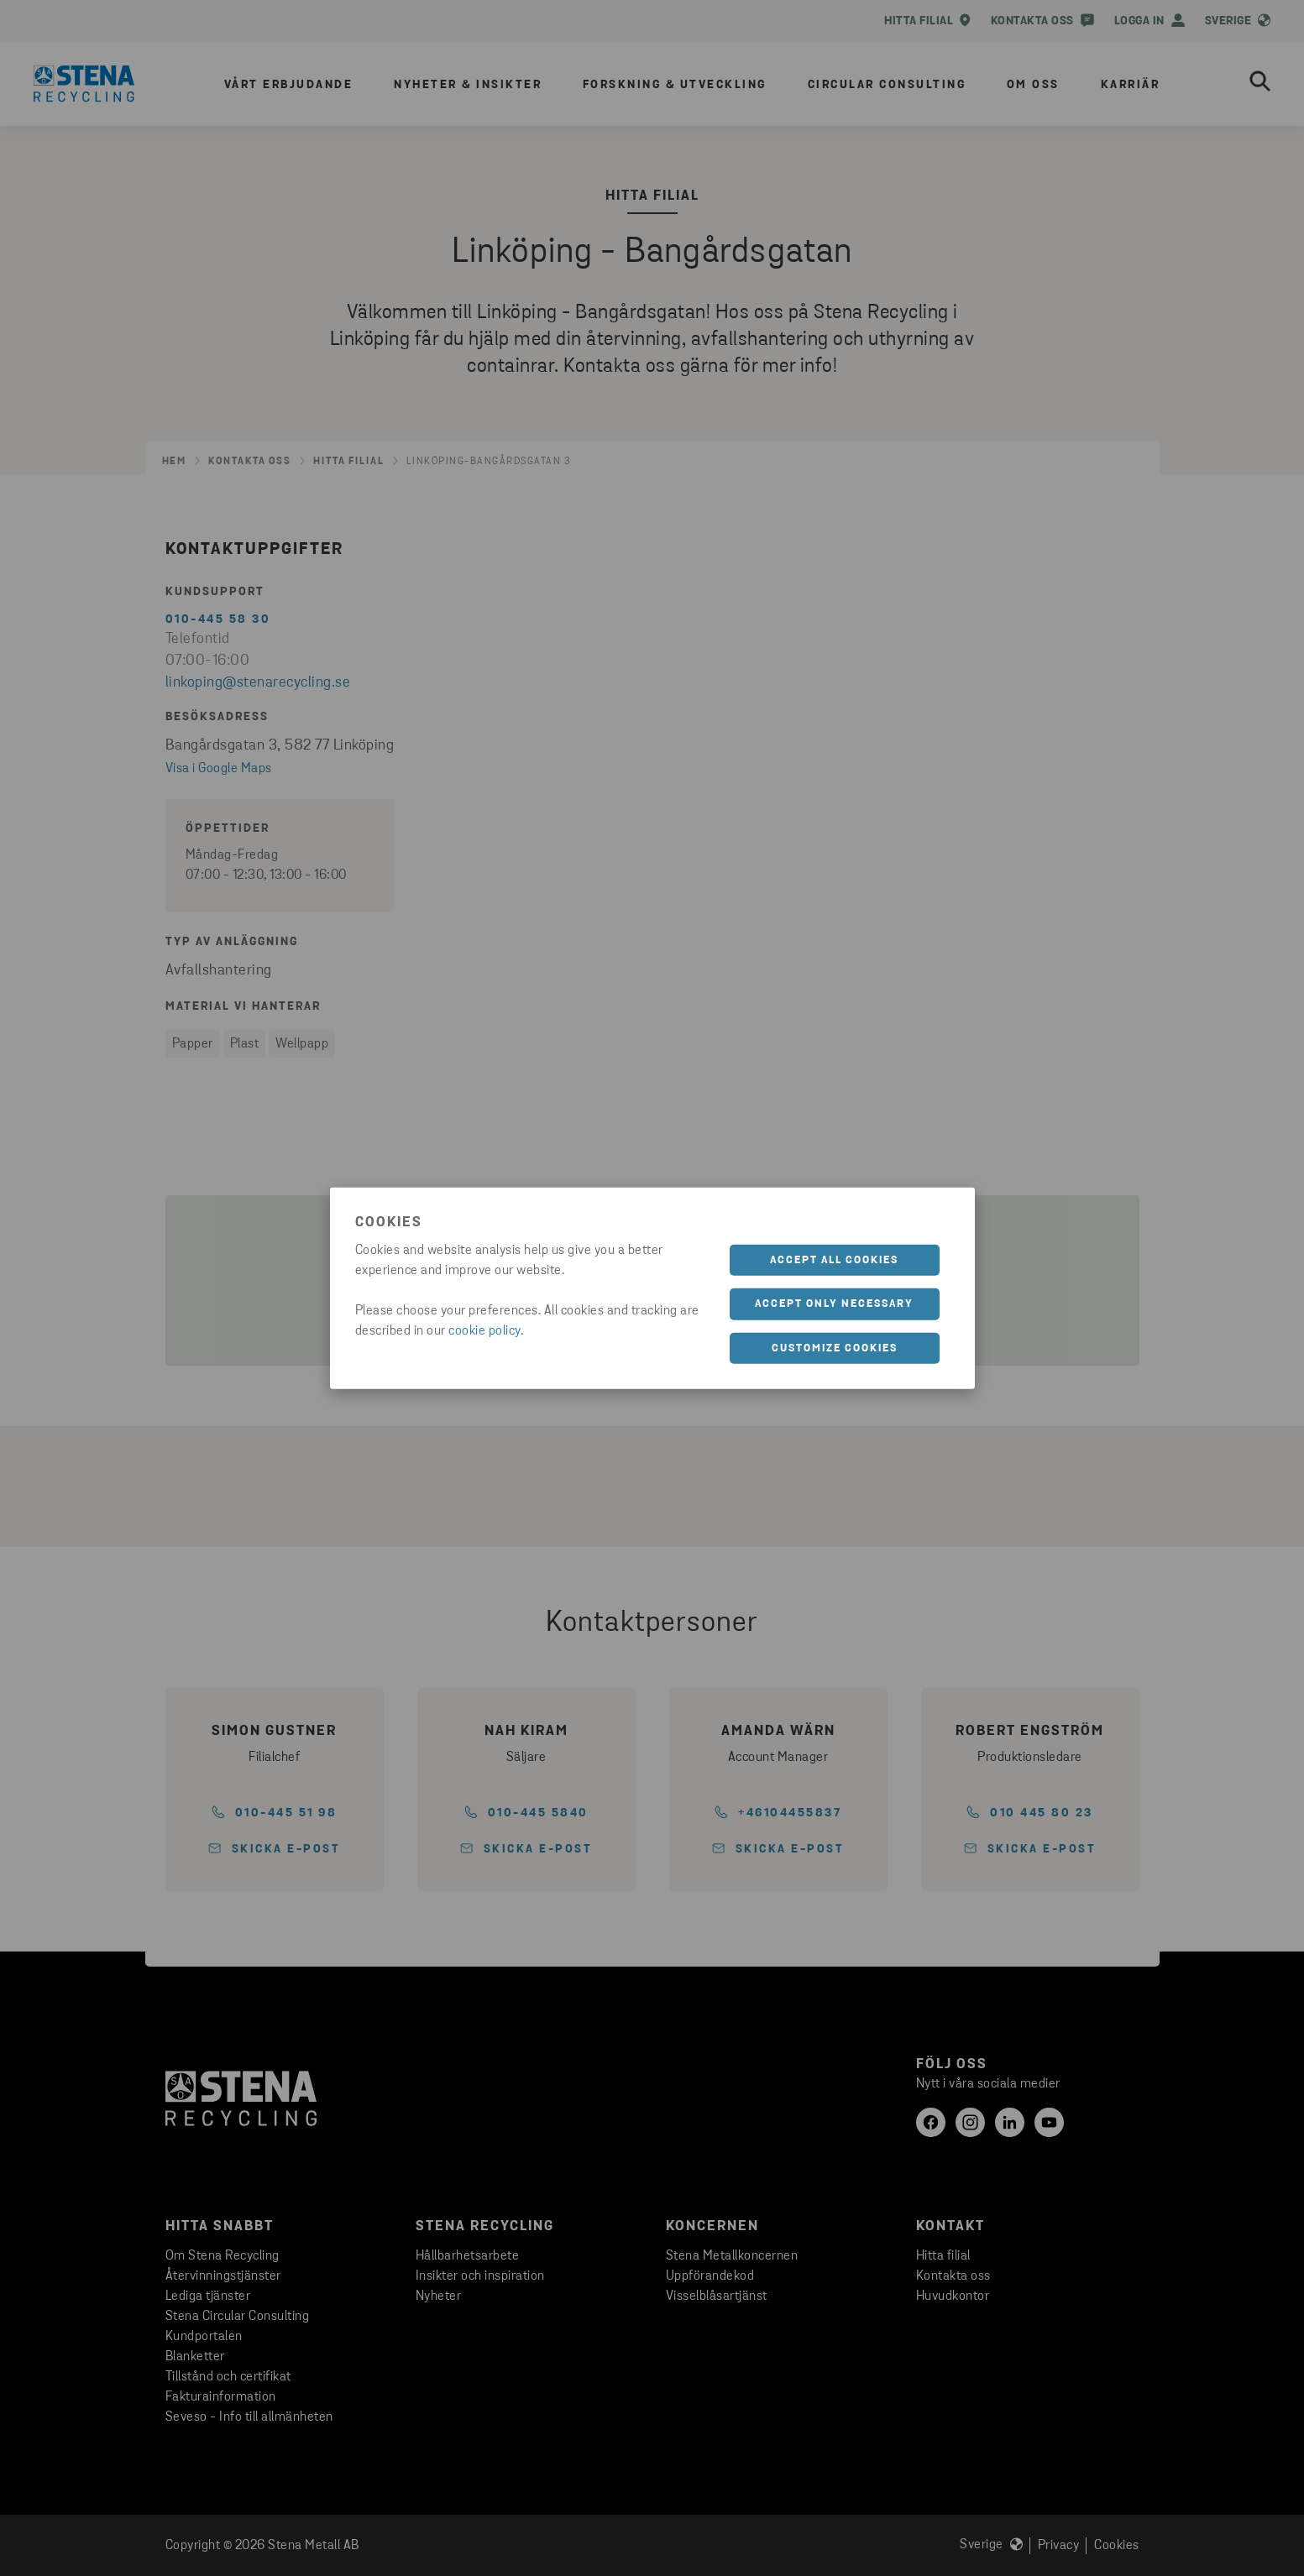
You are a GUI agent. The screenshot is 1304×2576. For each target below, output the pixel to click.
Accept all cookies (834, 1259)
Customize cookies (835, 1347)
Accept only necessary (834, 1303)
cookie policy (484, 1330)
